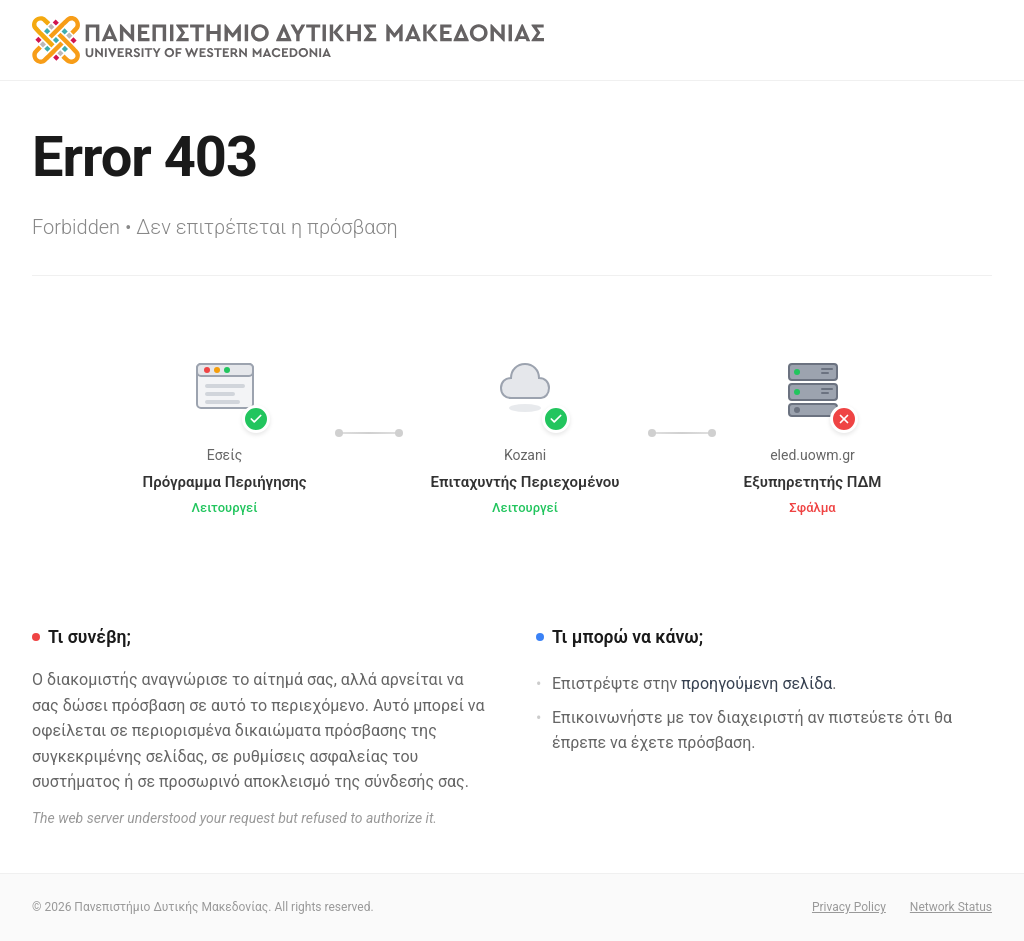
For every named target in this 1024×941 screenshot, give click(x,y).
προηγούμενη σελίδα (756, 683)
